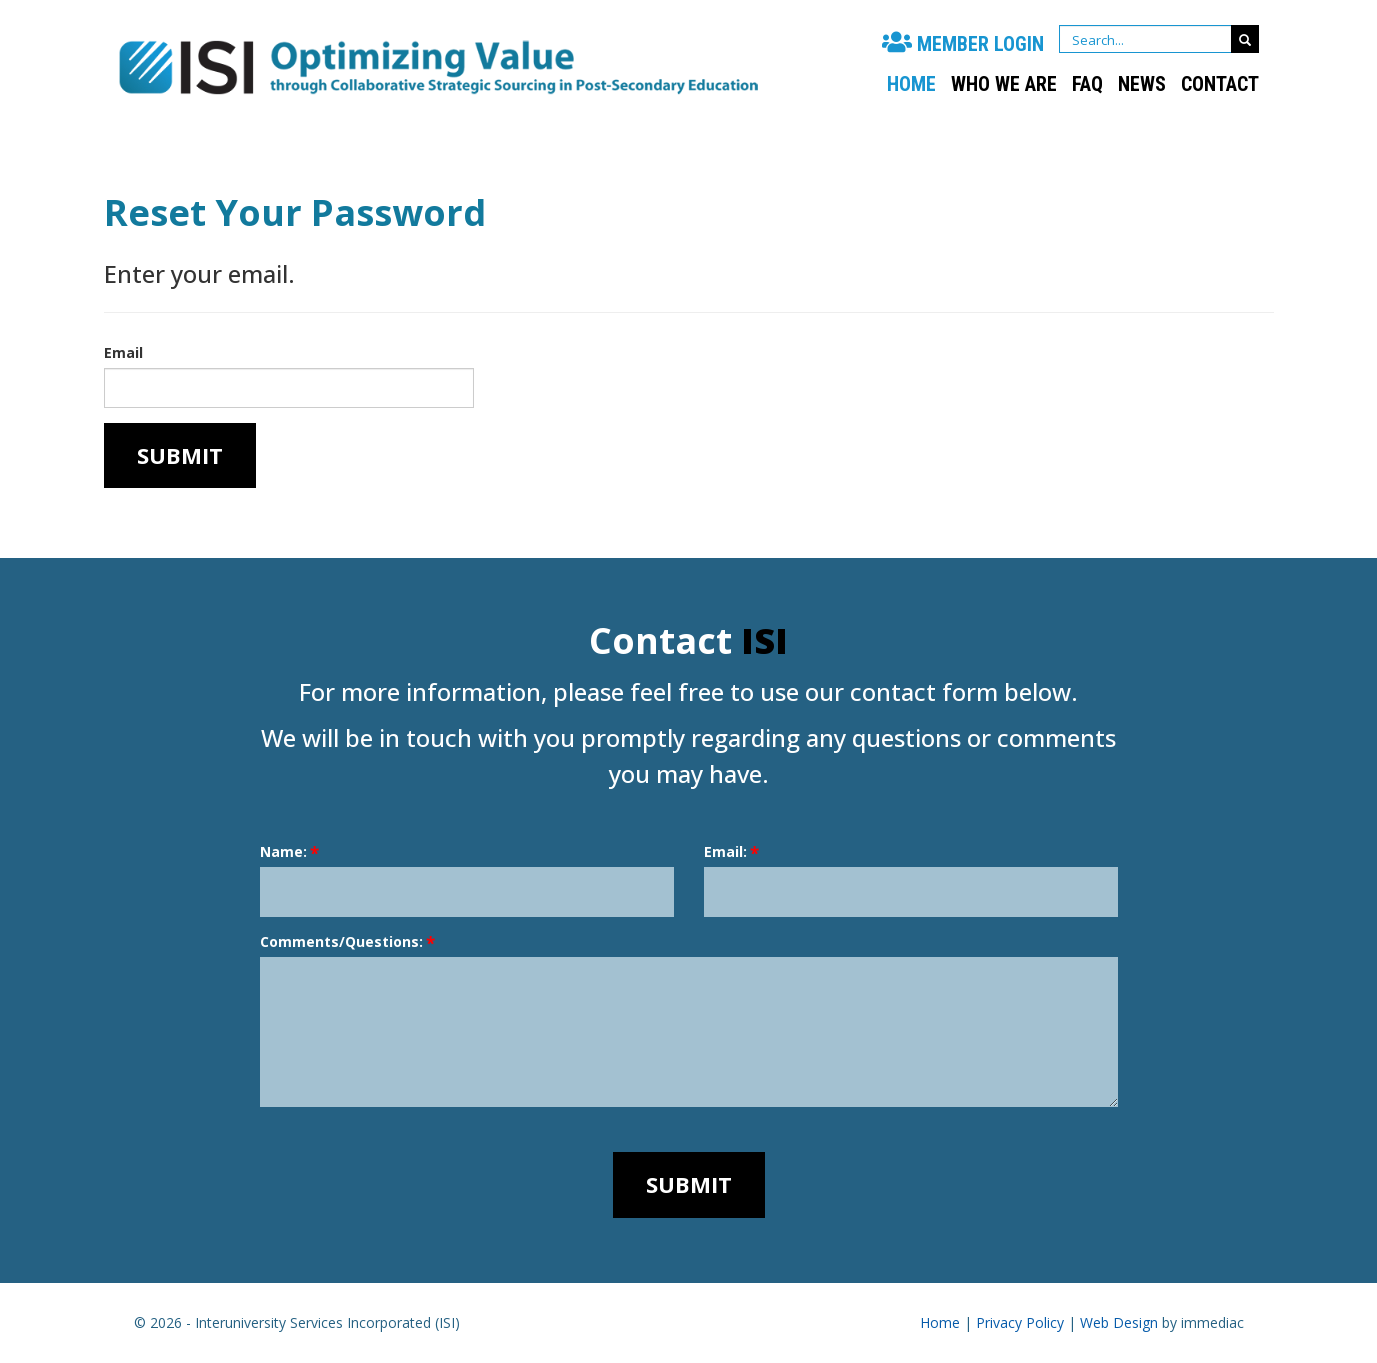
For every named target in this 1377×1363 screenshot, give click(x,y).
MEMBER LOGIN (963, 44)
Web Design (1119, 1322)
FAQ (1087, 84)
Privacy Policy (1020, 1322)
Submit (180, 455)
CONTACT (1220, 84)
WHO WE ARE (1004, 84)
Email (123, 352)
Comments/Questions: (341, 941)
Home (911, 84)
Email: (725, 851)
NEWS (1142, 84)
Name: (283, 851)
